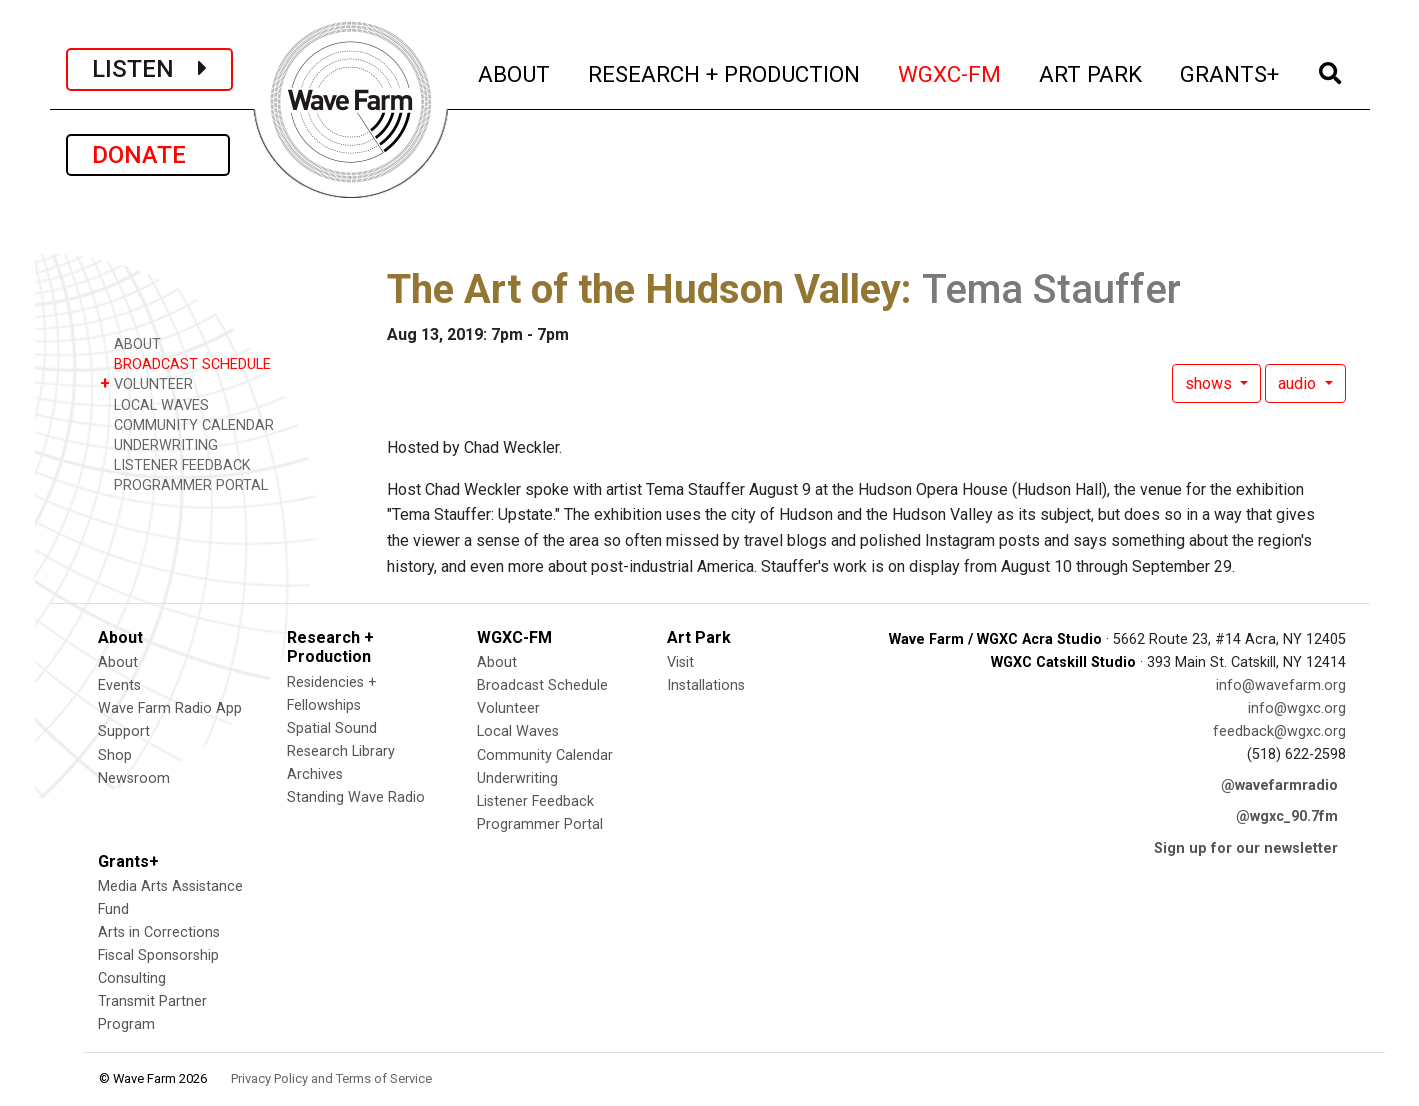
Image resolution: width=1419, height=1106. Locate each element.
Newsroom (134, 778)
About (118, 662)
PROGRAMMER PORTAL (184, 484)
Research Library (341, 751)
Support (124, 731)
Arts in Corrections (159, 932)
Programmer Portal (540, 824)
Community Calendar (545, 755)
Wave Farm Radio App (170, 708)
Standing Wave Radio (356, 797)
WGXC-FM (950, 71)
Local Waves (518, 731)
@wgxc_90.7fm (1287, 816)
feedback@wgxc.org (1279, 731)
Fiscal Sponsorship (158, 955)
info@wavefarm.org (1281, 685)
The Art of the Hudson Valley (644, 289)
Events (119, 685)
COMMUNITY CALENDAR (187, 424)
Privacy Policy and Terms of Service (331, 1078)
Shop (115, 755)
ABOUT (515, 71)
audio (1299, 383)
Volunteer (508, 708)
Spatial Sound (332, 728)
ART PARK (1091, 71)
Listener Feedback (535, 801)
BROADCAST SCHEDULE (185, 363)
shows (1210, 383)
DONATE (148, 155)
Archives (315, 774)
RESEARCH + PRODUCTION (725, 71)
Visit (680, 662)
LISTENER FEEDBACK (175, 464)
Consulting (132, 978)
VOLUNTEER (146, 383)
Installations (706, 685)
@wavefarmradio (1279, 785)
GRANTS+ (1230, 71)
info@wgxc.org (1297, 708)
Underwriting (517, 778)
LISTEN (149, 69)
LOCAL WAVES (154, 404)
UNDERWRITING (159, 444)
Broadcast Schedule (542, 685)
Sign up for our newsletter (1246, 848)
